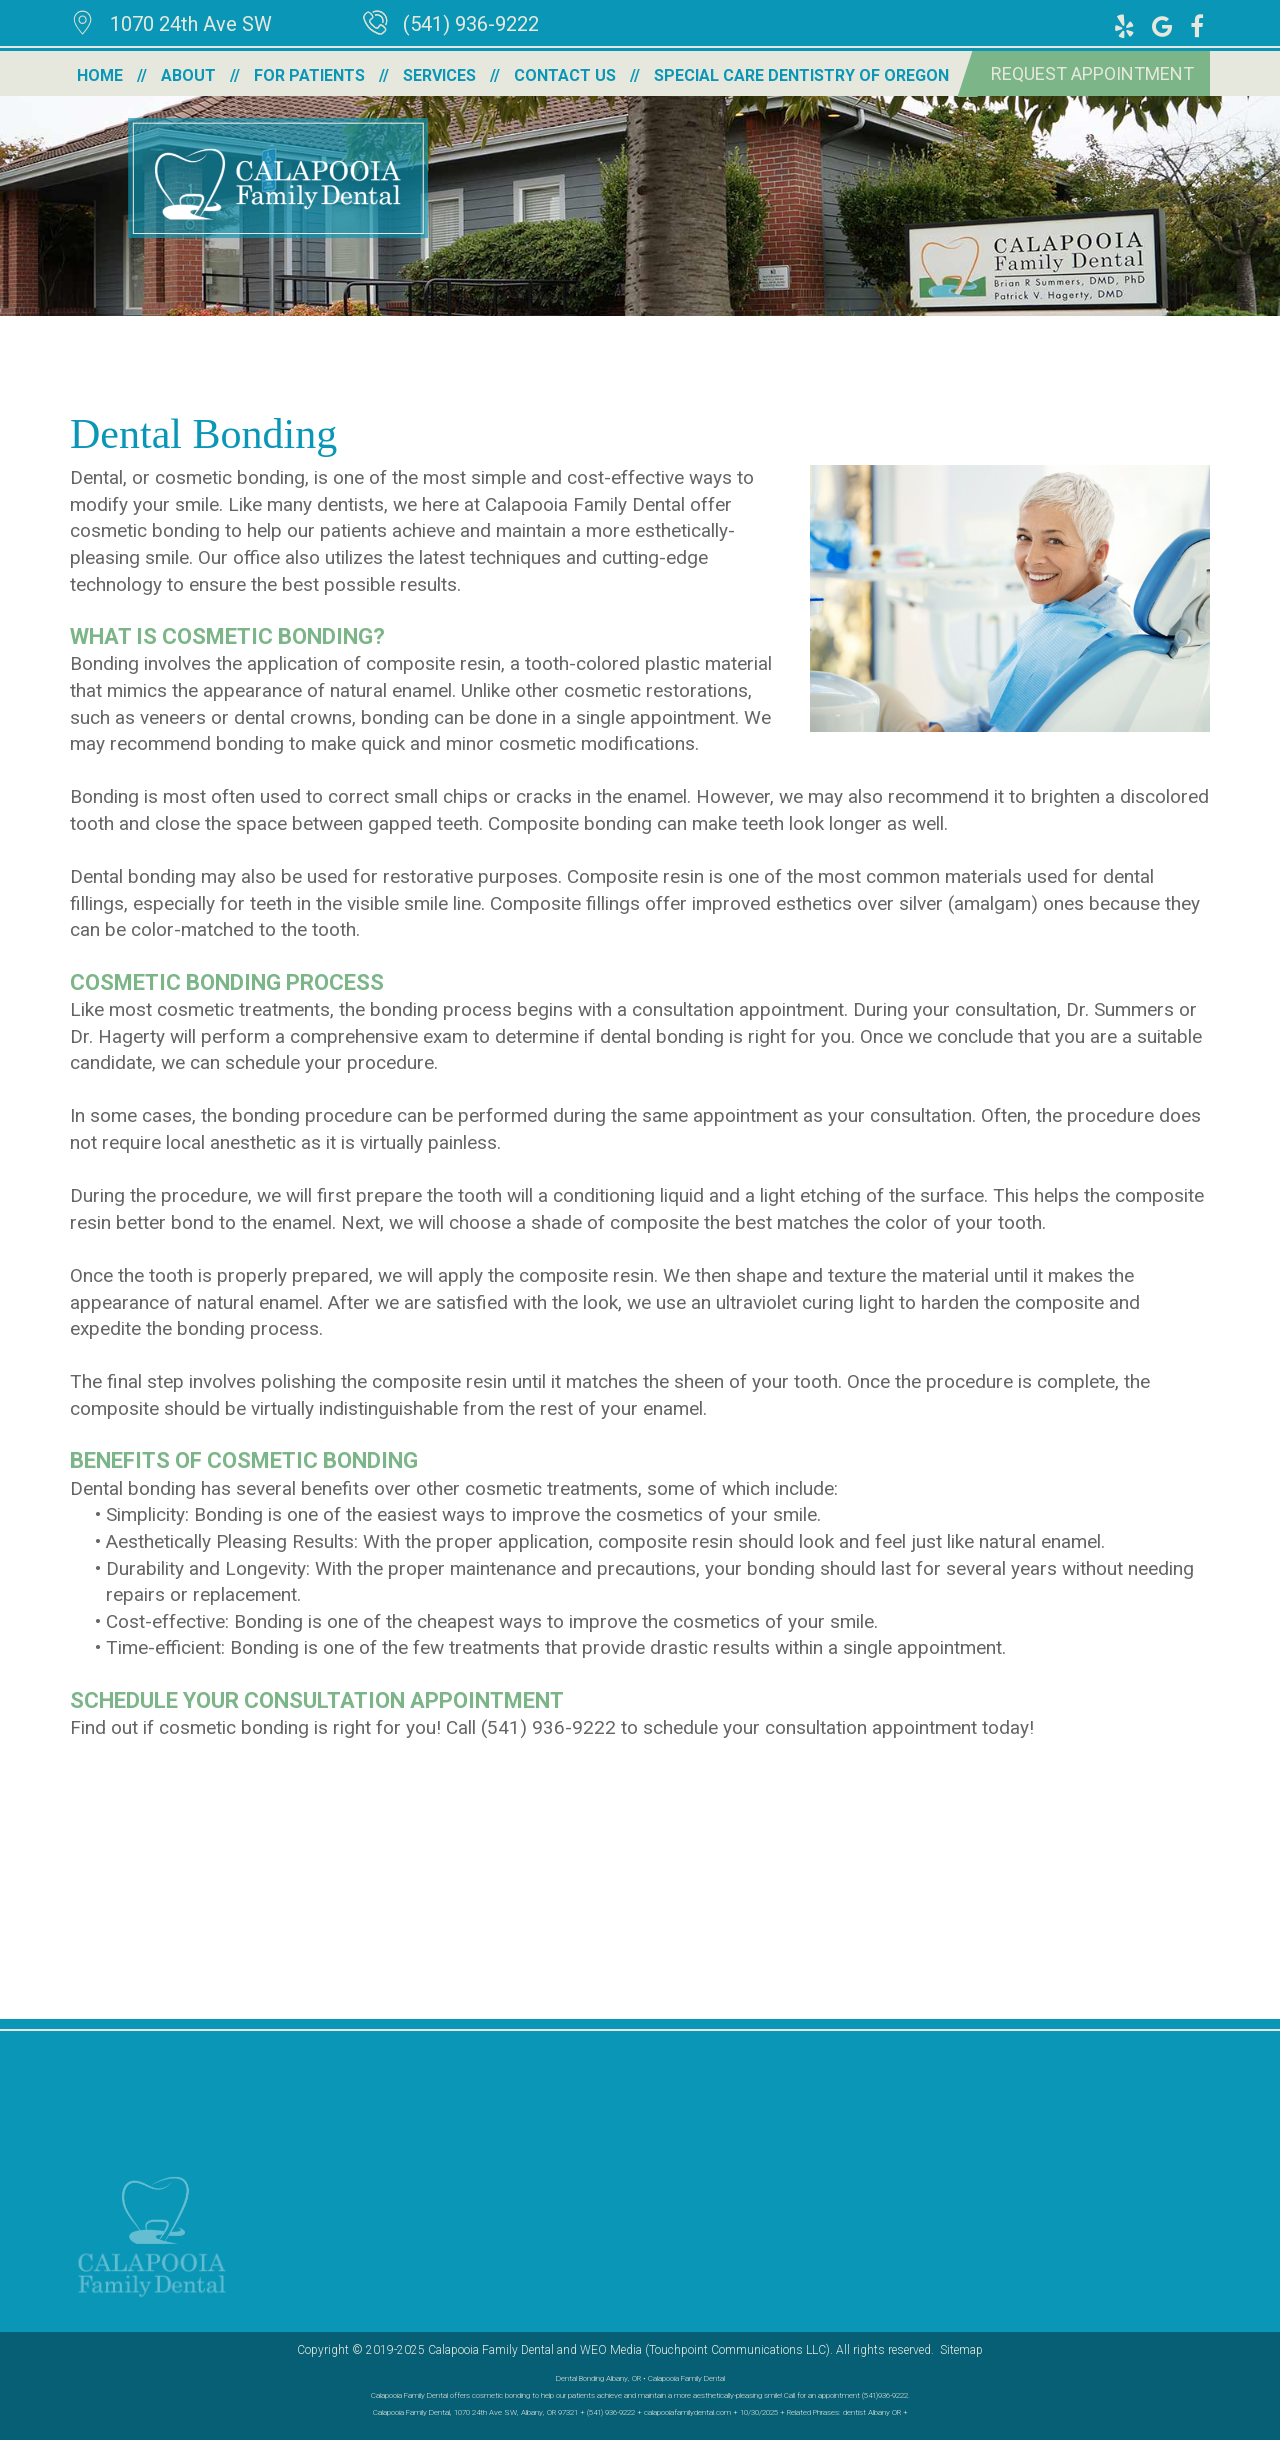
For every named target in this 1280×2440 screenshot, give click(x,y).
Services (439, 75)
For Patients (309, 75)
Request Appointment (1092, 73)
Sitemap (961, 2350)
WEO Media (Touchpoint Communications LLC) (705, 2350)
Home (100, 75)
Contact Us (565, 75)
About (188, 75)
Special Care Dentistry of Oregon (801, 75)
